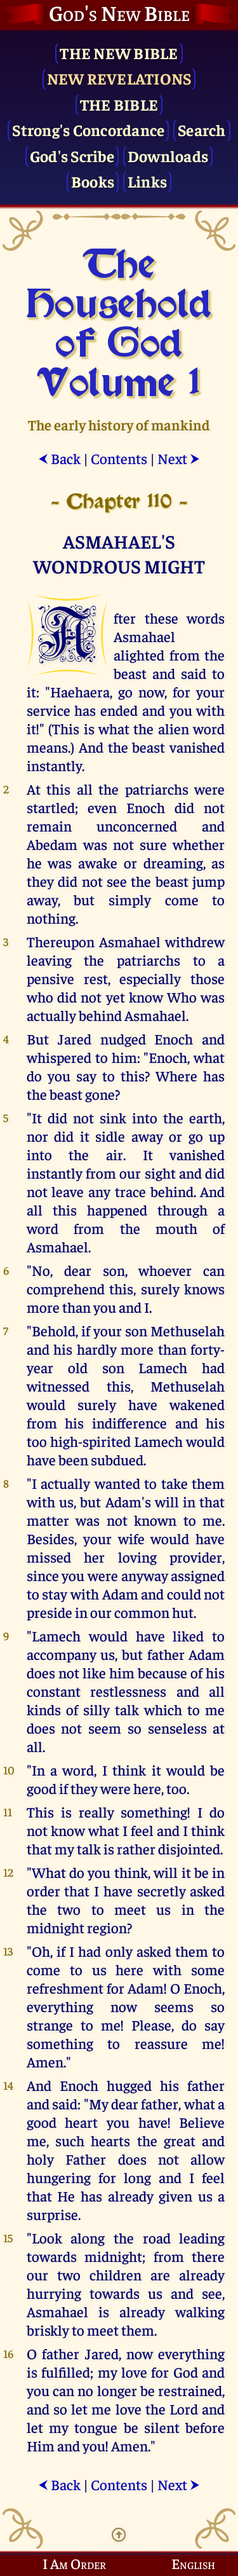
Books (92, 181)
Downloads (168, 155)
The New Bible (119, 52)
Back (59, 458)
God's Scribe (72, 155)
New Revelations (119, 78)
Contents (119, 458)
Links (147, 181)
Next (178, 458)
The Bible (119, 104)
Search (202, 129)
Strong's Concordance (88, 129)
